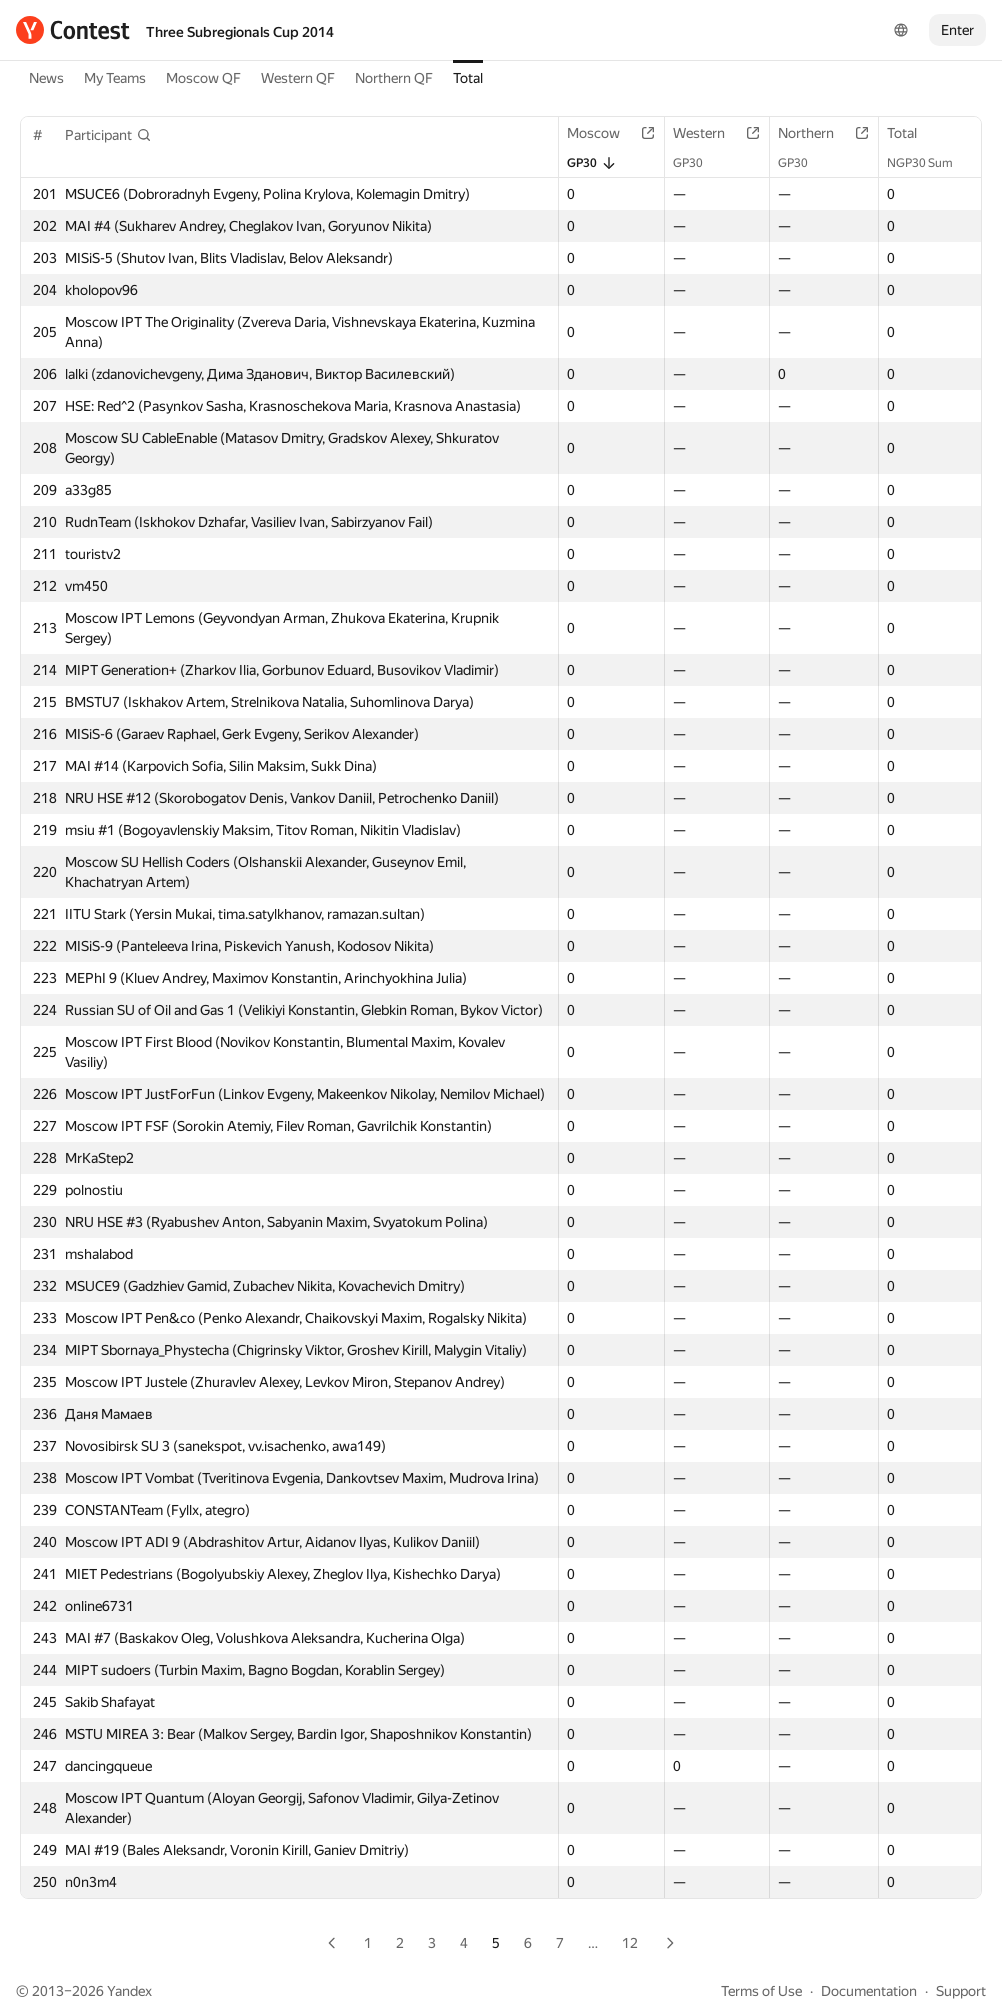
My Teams (115, 78)
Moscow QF (203, 78)
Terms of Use (761, 1991)
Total (468, 78)
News (46, 78)
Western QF (298, 78)
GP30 (592, 163)
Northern (816, 133)
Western (709, 133)
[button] (108, 135)
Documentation (869, 1991)
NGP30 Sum (930, 163)
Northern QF (394, 78)
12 (630, 1943)
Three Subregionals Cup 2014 (240, 32)
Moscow (603, 133)
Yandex (129, 1991)
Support (961, 1991)
